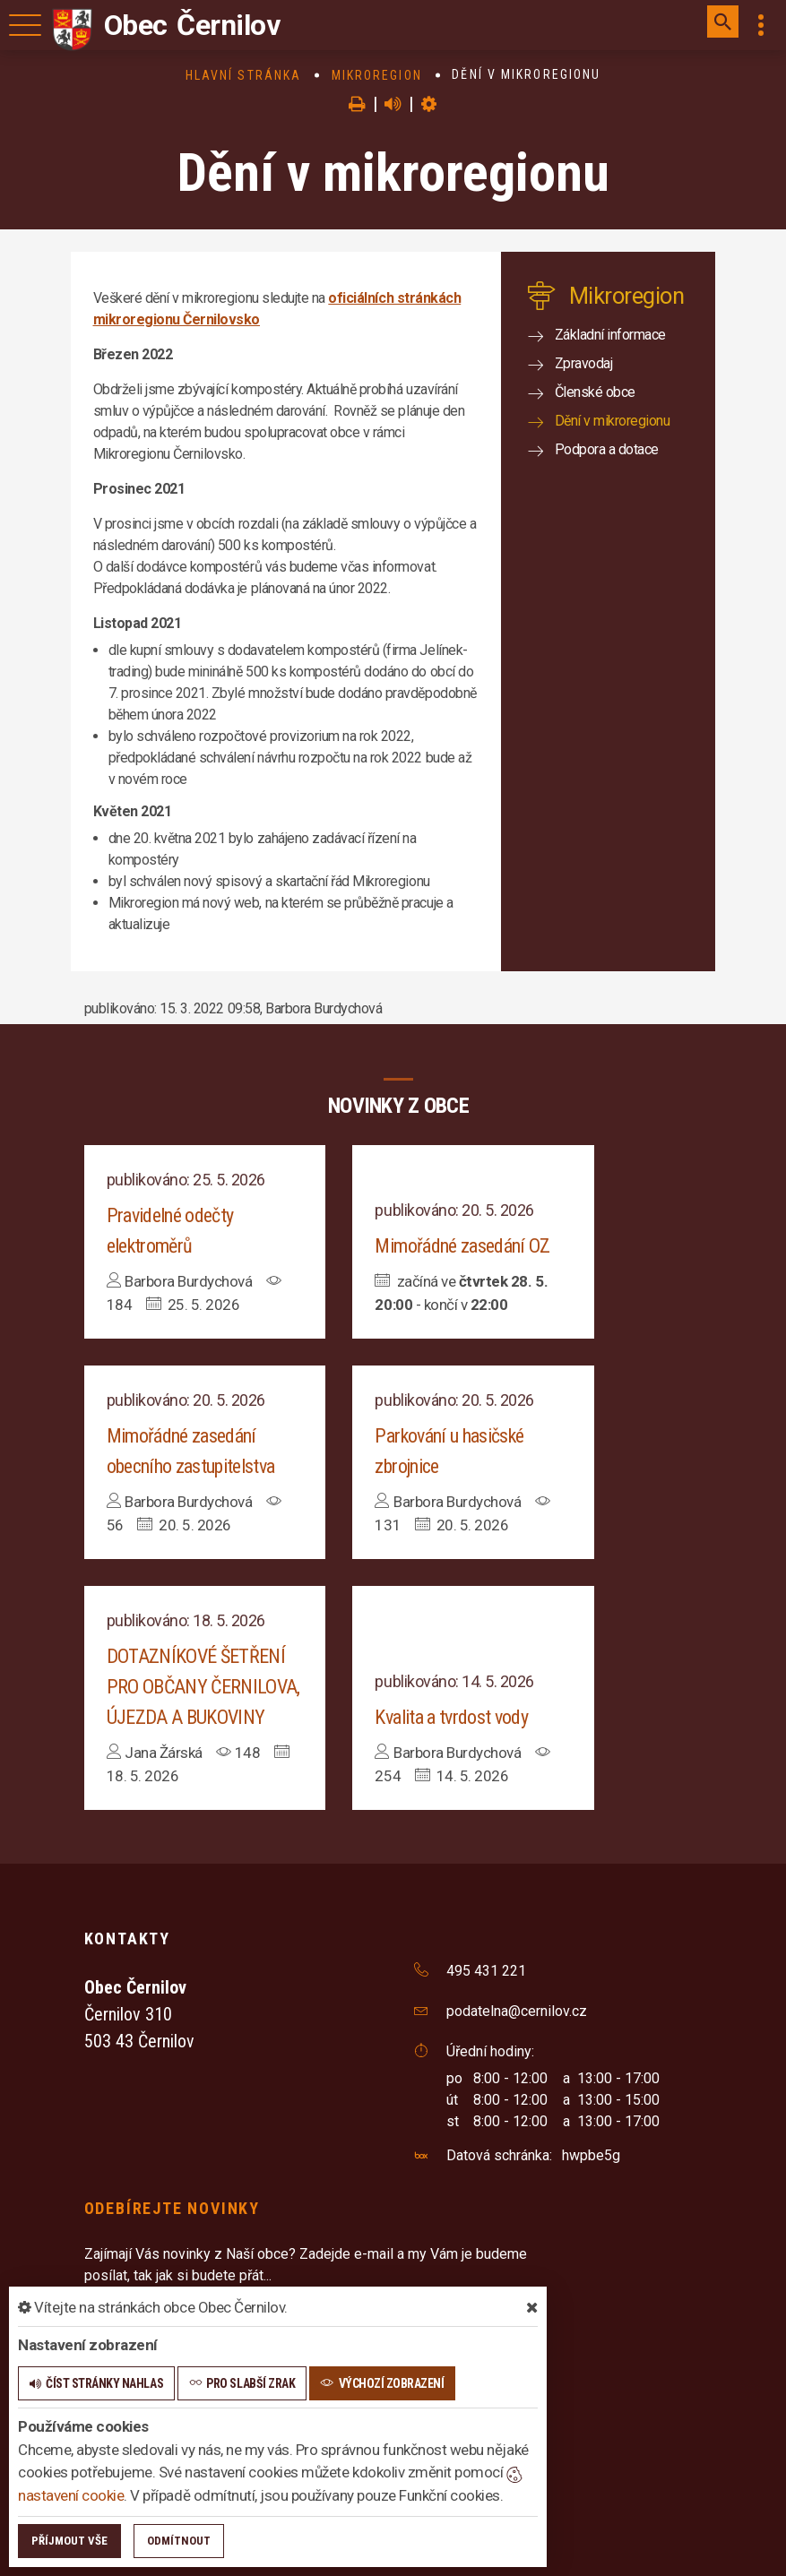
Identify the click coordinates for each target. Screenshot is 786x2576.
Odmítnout (179, 2540)
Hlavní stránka (243, 75)
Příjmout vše (69, 2540)
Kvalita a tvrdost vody (451, 1717)
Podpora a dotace (607, 449)
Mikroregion (377, 75)
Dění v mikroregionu (612, 420)
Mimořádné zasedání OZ (462, 1246)
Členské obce (595, 392)
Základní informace (610, 334)
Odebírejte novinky (172, 2208)
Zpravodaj (584, 363)
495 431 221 (486, 1970)
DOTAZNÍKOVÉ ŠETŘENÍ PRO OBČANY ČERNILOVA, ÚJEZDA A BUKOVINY (203, 1686)
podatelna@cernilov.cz (516, 2011)
